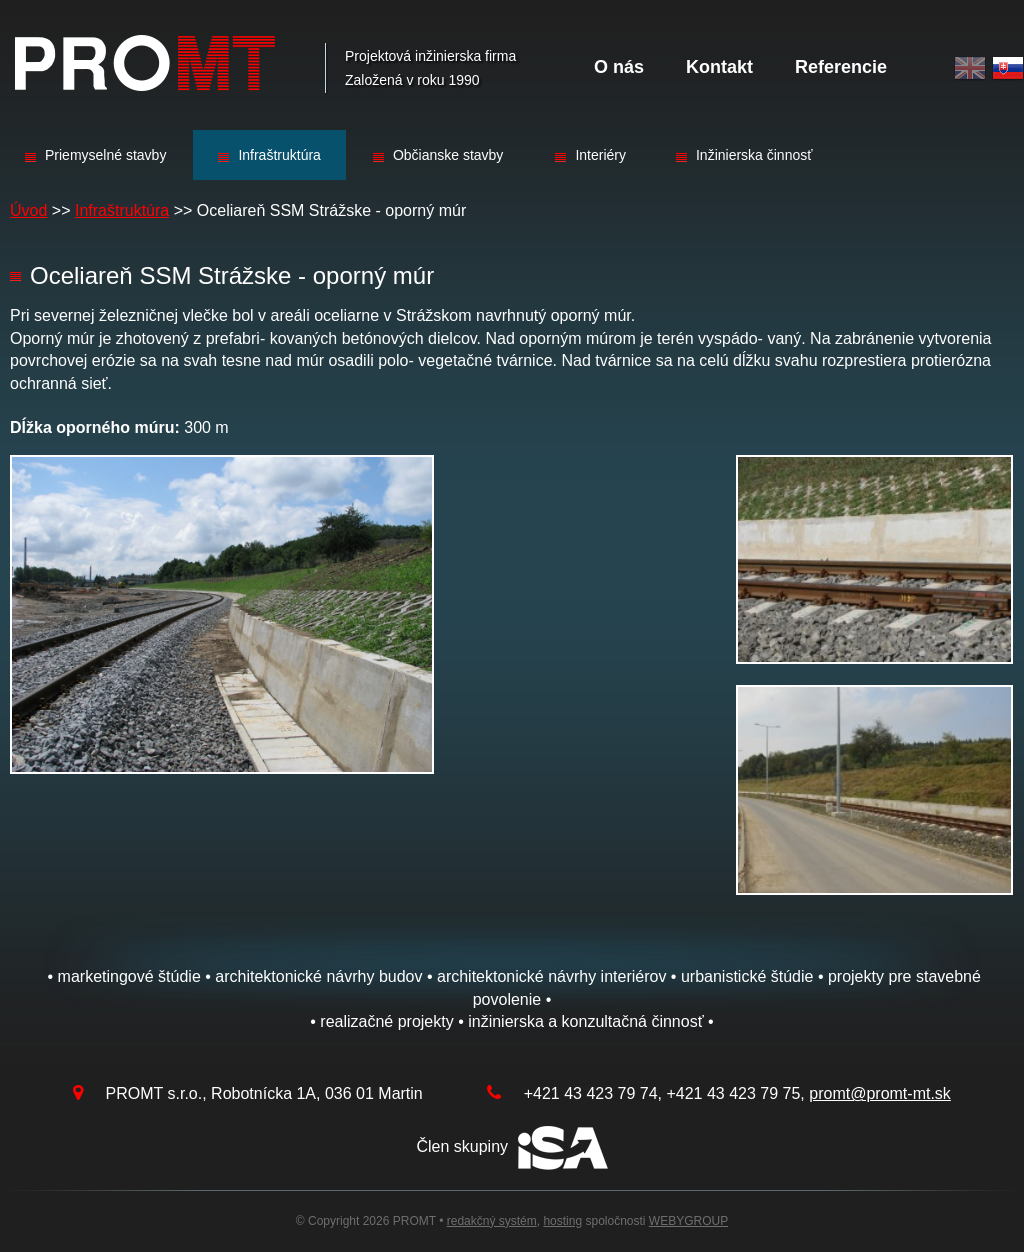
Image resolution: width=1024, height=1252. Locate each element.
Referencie (841, 67)
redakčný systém (492, 1221)
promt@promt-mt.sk (880, 1093)
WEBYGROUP (688, 1221)
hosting (562, 1221)
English (970, 68)
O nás (619, 67)
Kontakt (719, 67)
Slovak (1008, 68)
